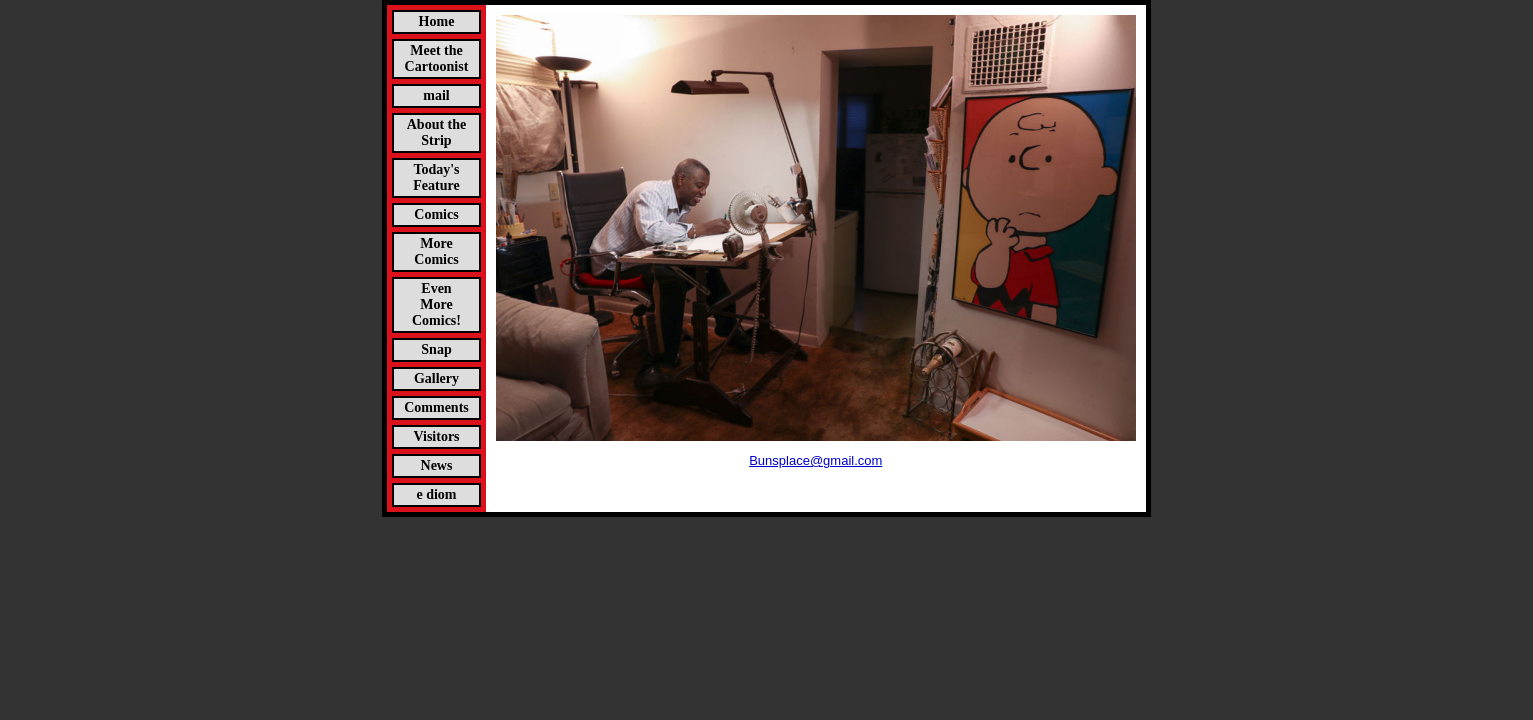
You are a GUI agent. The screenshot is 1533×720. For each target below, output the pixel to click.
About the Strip (437, 132)
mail (436, 95)
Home (437, 21)
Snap (436, 349)
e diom (436, 494)
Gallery (436, 378)
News (437, 465)
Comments (436, 407)
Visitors (436, 436)
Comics (436, 214)
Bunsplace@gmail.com (815, 460)
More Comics (436, 251)
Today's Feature (436, 177)
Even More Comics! (436, 304)
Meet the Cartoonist (437, 58)
